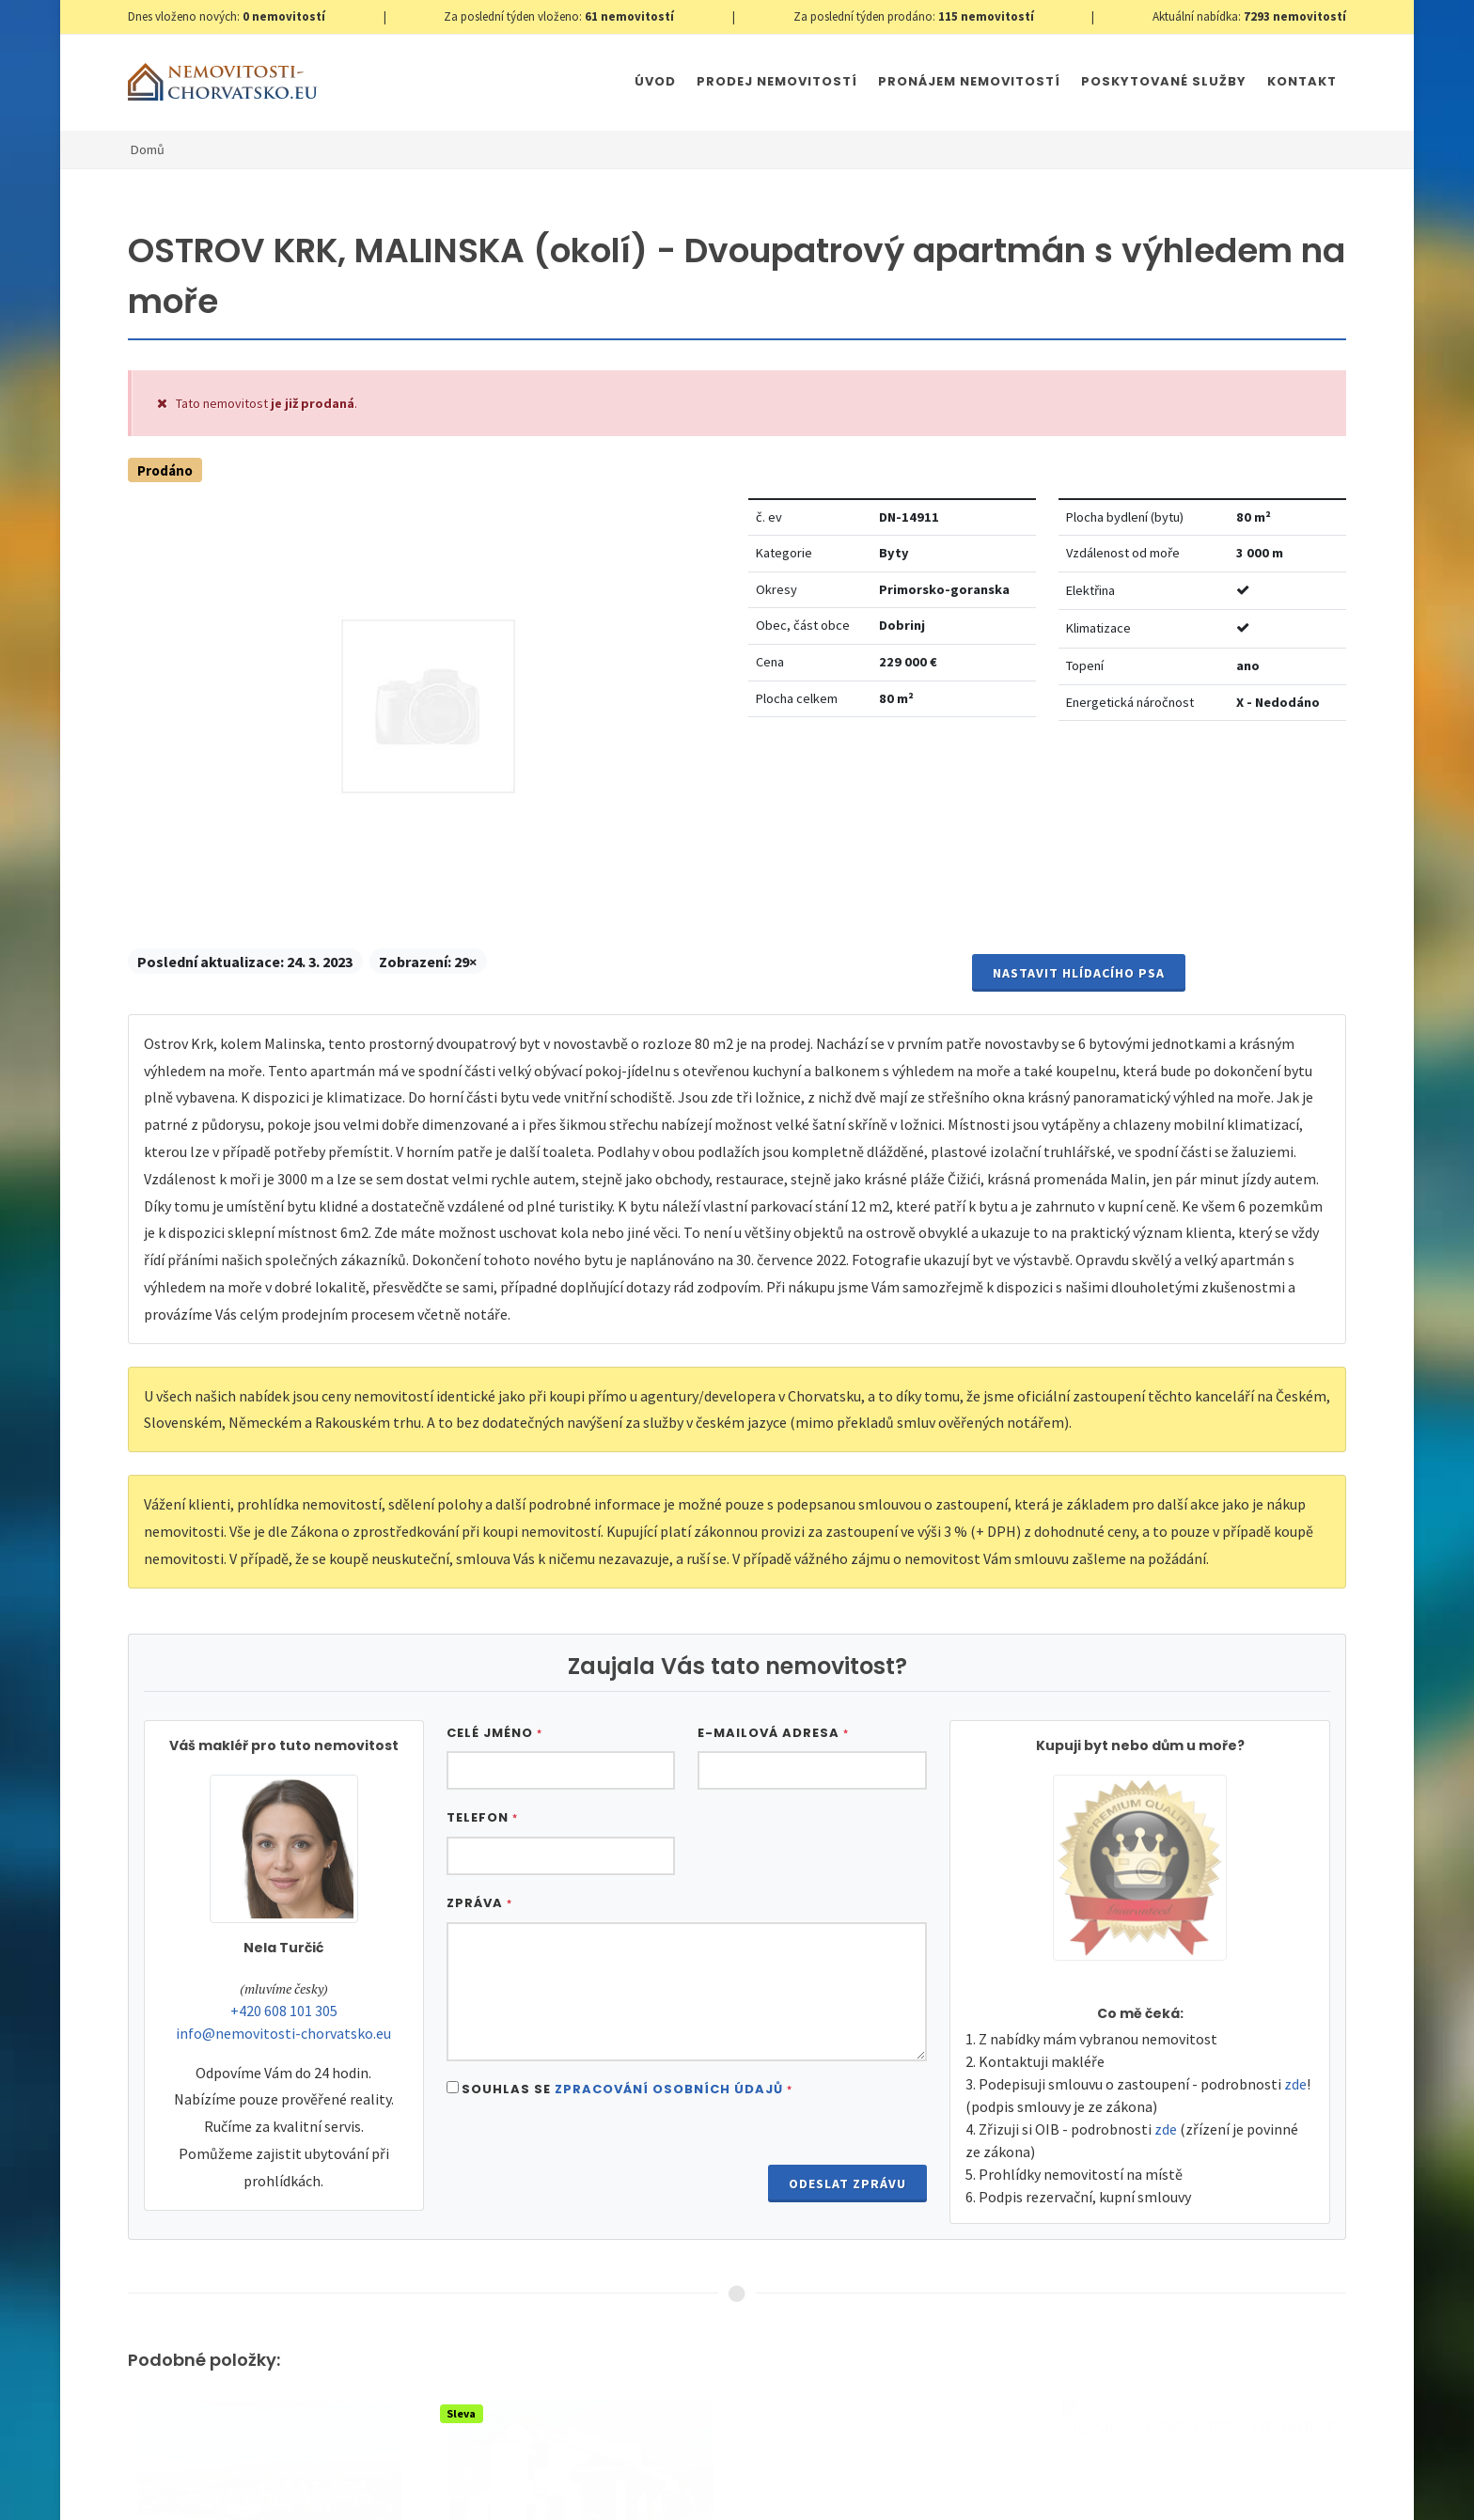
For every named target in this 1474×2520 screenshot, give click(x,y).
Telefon (482, 1817)
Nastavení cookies (430, 2487)
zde (1295, 2083)
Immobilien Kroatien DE (616, 2487)
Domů (148, 149)
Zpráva (479, 1903)
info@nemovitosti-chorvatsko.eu (283, 2033)
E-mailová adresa (773, 1733)
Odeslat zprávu (847, 2183)
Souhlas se (627, 2089)
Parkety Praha (884, 2487)
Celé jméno (494, 1733)
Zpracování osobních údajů (669, 2089)
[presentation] (589, 2160)
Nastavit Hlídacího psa (1079, 972)
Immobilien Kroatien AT (761, 2487)
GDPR (349, 2487)
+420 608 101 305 (283, 2010)
